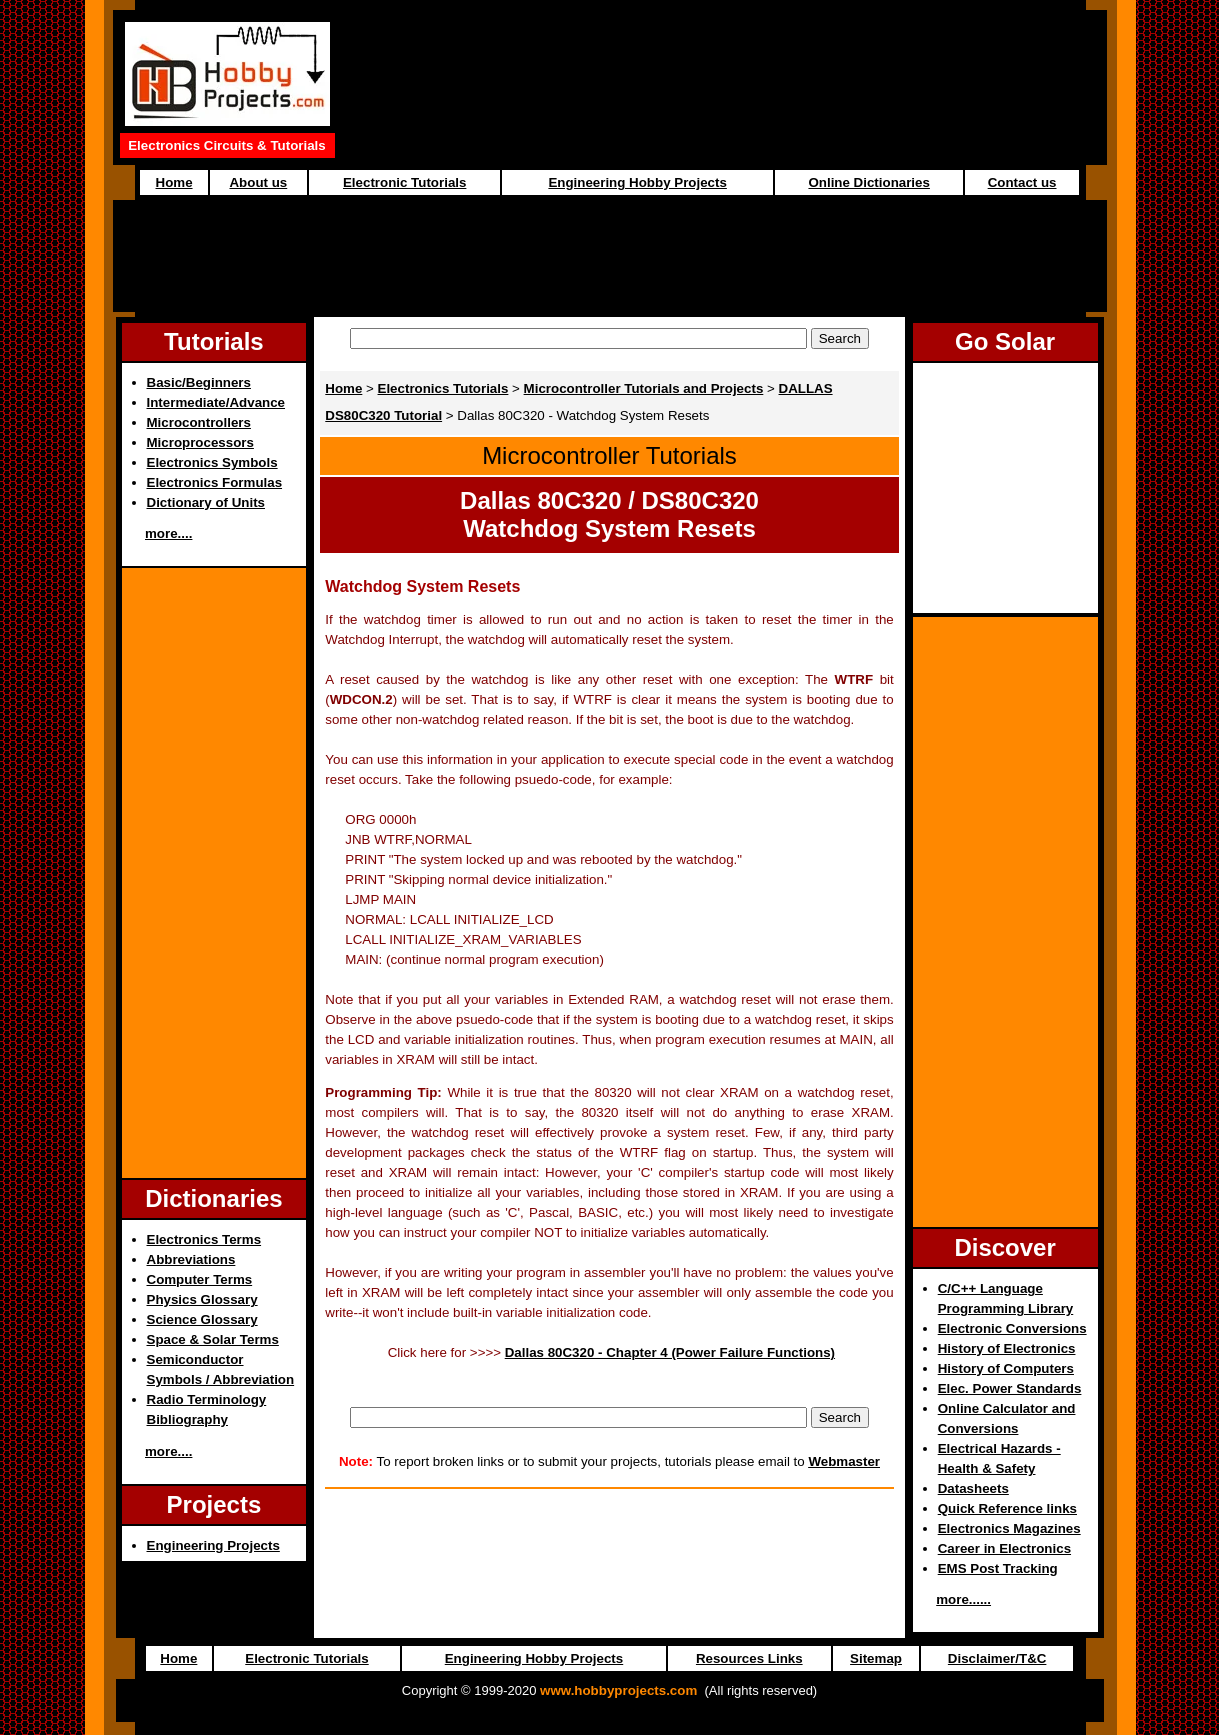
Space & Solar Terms (213, 1339)
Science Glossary (202, 1319)
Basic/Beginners (199, 382)
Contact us (1022, 182)
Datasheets (973, 1488)
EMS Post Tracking (998, 1568)
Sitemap (876, 1658)
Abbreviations (191, 1259)
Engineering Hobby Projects (637, 182)
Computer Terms (200, 1279)
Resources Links (749, 1658)
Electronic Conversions (1012, 1328)
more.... (168, 533)
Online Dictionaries (868, 182)
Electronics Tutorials (443, 388)
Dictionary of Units (206, 502)
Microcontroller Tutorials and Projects (644, 388)
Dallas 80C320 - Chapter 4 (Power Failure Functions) (670, 1352)
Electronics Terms (204, 1239)
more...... (963, 1599)
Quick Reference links (1007, 1508)
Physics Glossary (202, 1299)
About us (258, 182)
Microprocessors (200, 442)
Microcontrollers (199, 422)
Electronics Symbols (212, 462)
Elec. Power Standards (1010, 1388)
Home (174, 182)
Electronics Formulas (215, 482)
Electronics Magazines (1009, 1528)
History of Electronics (1007, 1348)
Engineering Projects (213, 1545)
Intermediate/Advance (216, 402)
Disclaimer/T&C (997, 1658)
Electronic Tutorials (404, 182)
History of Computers (1006, 1368)
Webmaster (844, 1461)
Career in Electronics (1004, 1548)
